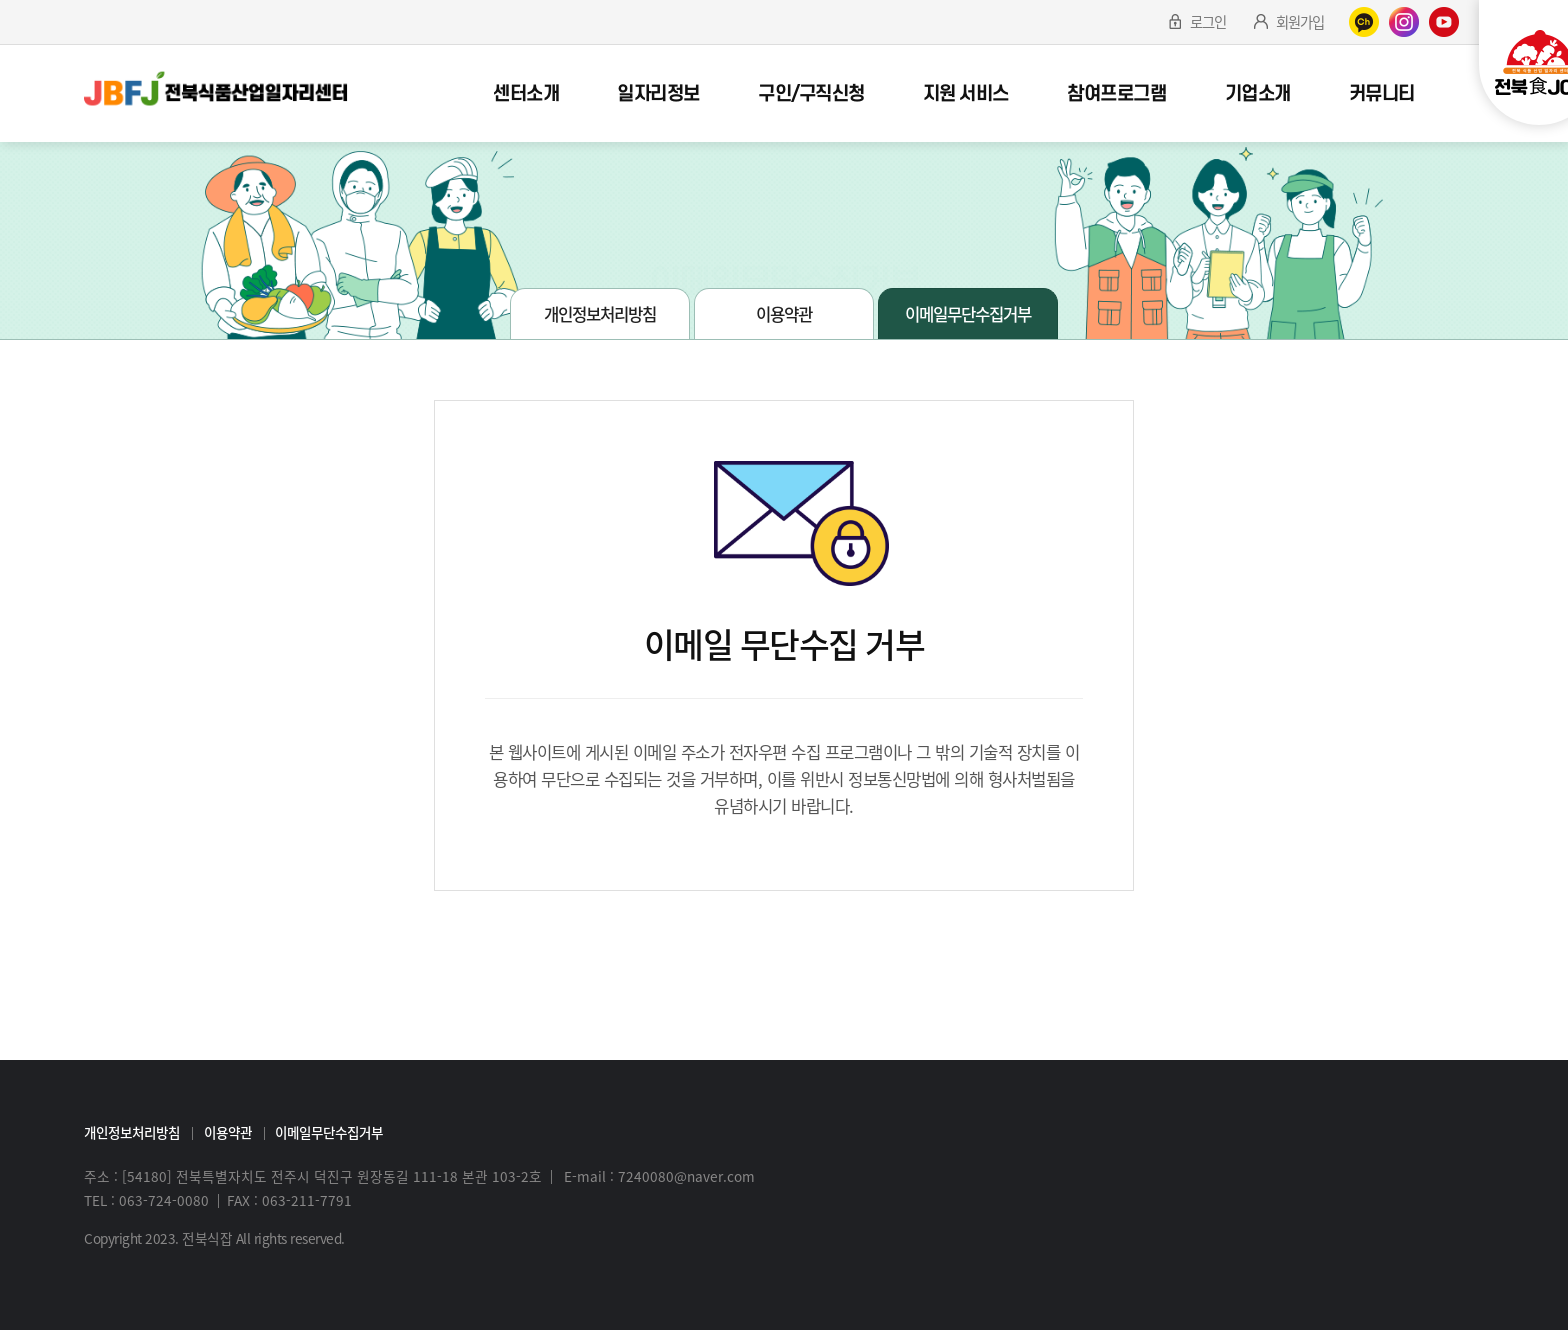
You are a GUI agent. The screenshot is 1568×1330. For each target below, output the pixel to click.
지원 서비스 (966, 94)
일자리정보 (658, 94)
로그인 (1208, 22)
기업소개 (1258, 94)
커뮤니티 (1382, 94)
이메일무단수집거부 (830, 249)
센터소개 (526, 94)
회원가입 (1300, 22)
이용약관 (784, 314)
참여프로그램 (1116, 94)
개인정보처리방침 (600, 314)
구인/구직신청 (811, 94)
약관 (737, 249)
